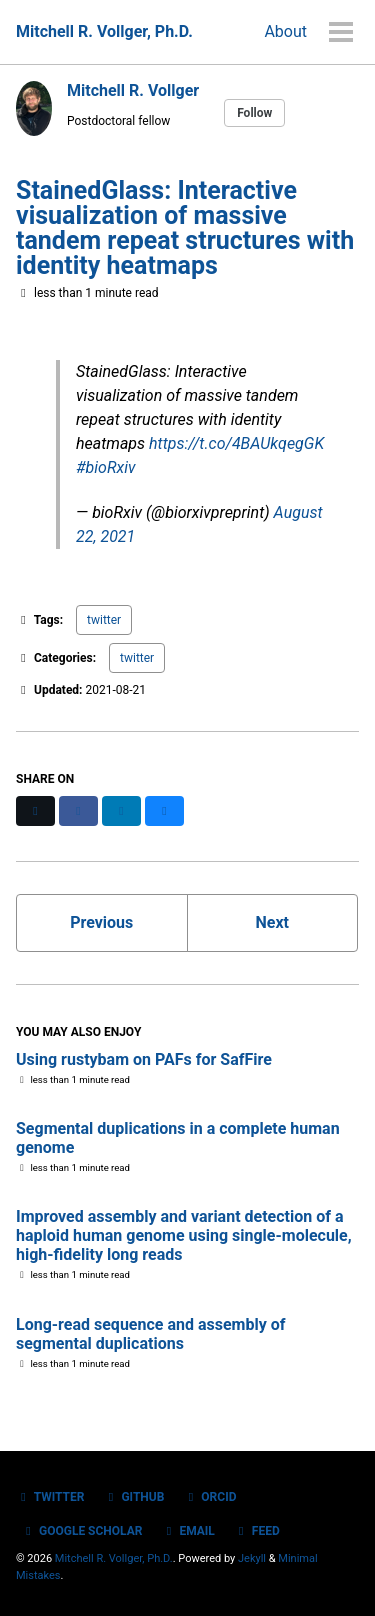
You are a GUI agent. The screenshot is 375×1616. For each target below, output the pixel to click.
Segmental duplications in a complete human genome (178, 1138)
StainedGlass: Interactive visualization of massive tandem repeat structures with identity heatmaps (185, 228)
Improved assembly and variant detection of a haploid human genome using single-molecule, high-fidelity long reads (184, 1235)
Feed (257, 1531)
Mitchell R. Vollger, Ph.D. (104, 31)
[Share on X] (35, 811)
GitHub (133, 1497)
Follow (254, 113)
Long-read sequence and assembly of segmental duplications (150, 1334)
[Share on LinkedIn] (121, 811)
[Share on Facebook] (78, 811)
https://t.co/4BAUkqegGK (236, 443)
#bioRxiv (105, 467)
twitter (104, 620)
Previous (101, 922)
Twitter (50, 1497)
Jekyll (252, 1558)
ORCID (209, 1497)
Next (272, 922)
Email (187, 1531)
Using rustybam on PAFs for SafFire (144, 1059)
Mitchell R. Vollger (133, 90)
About (285, 31)
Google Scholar (81, 1531)
